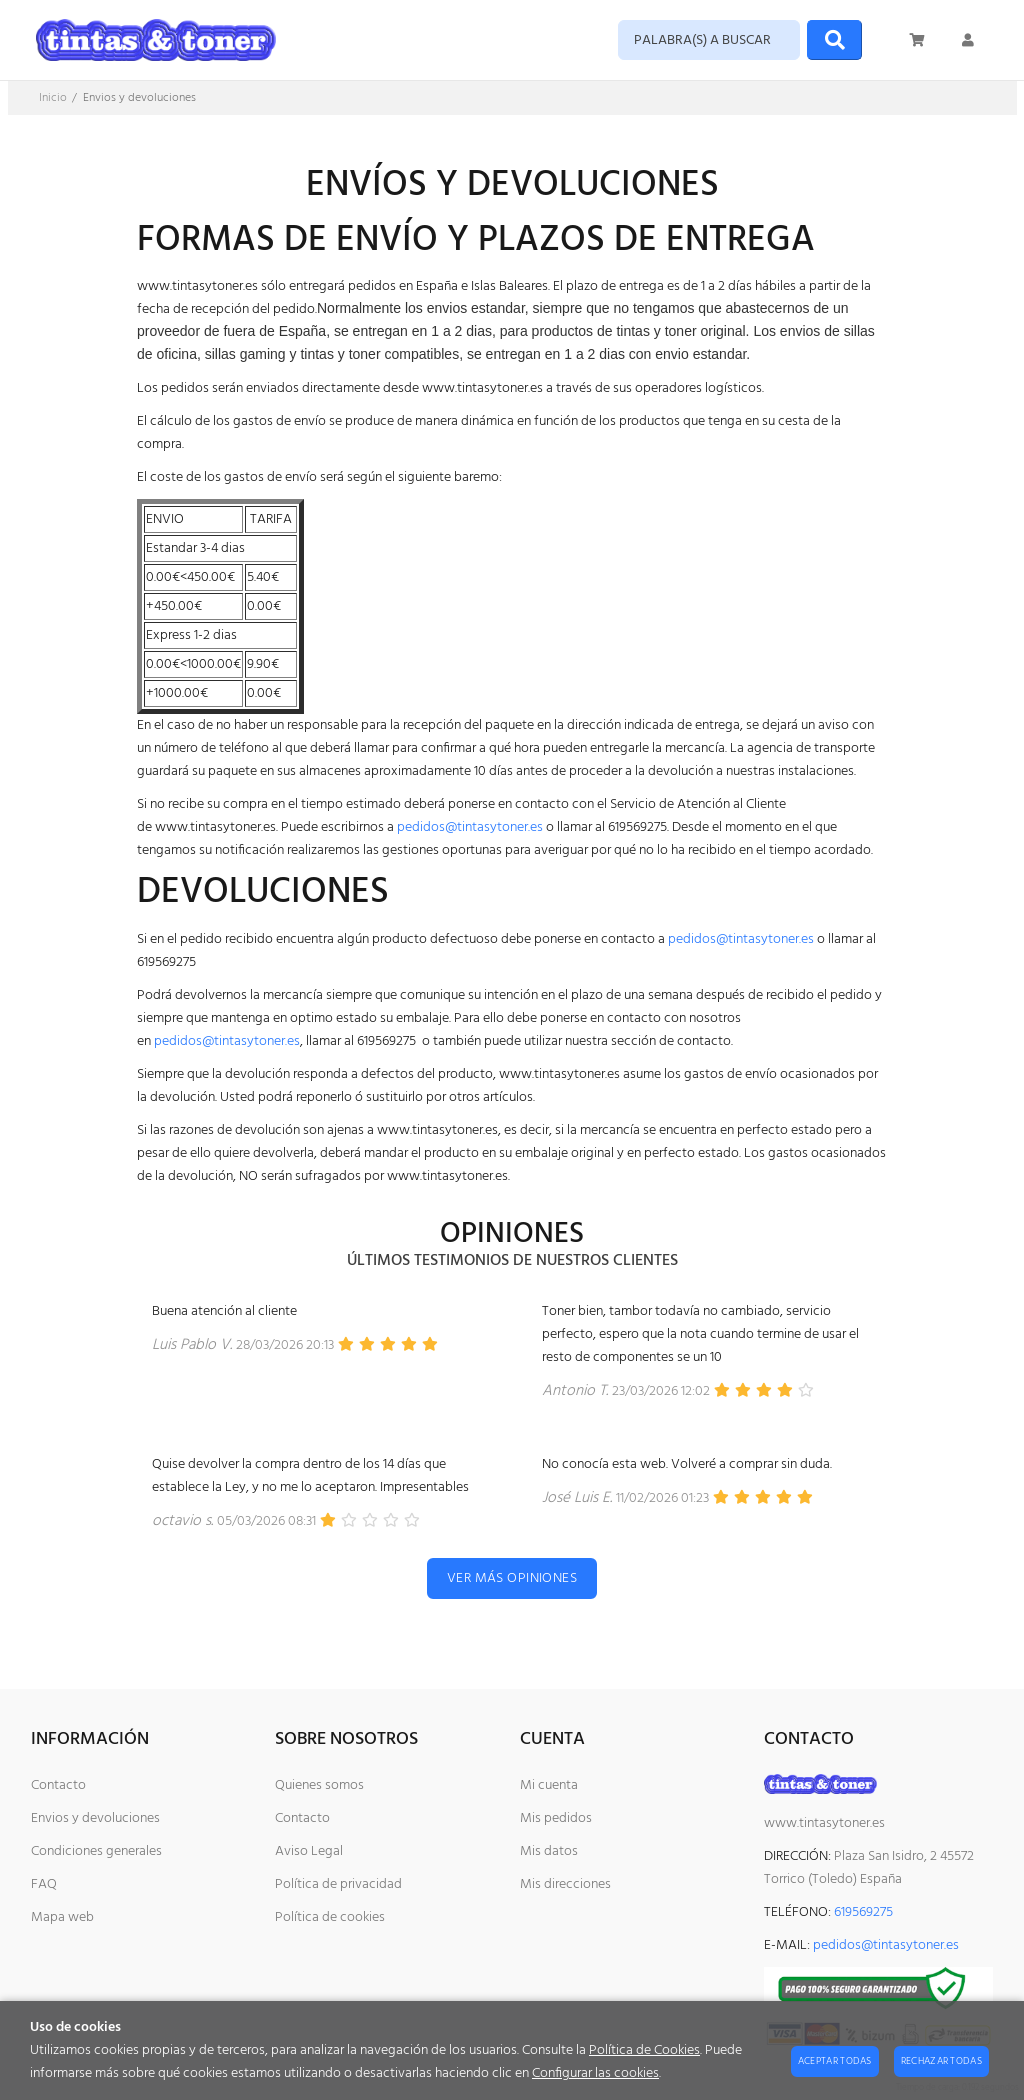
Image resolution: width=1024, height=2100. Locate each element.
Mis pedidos (556, 1818)
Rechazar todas (941, 2061)
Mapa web (62, 1917)
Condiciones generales (96, 1851)
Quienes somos (319, 1785)
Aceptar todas (835, 2061)
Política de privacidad (338, 1884)
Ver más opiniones (512, 1578)
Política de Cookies (644, 2050)
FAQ (44, 1884)
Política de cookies (330, 1917)
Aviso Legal (309, 1851)
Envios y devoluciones (95, 1818)
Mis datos (549, 1851)
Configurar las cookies (595, 2073)
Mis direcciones (565, 1884)
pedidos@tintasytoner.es (470, 827)
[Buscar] (834, 40)
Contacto (58, 1785)
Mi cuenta (549, 1785)
